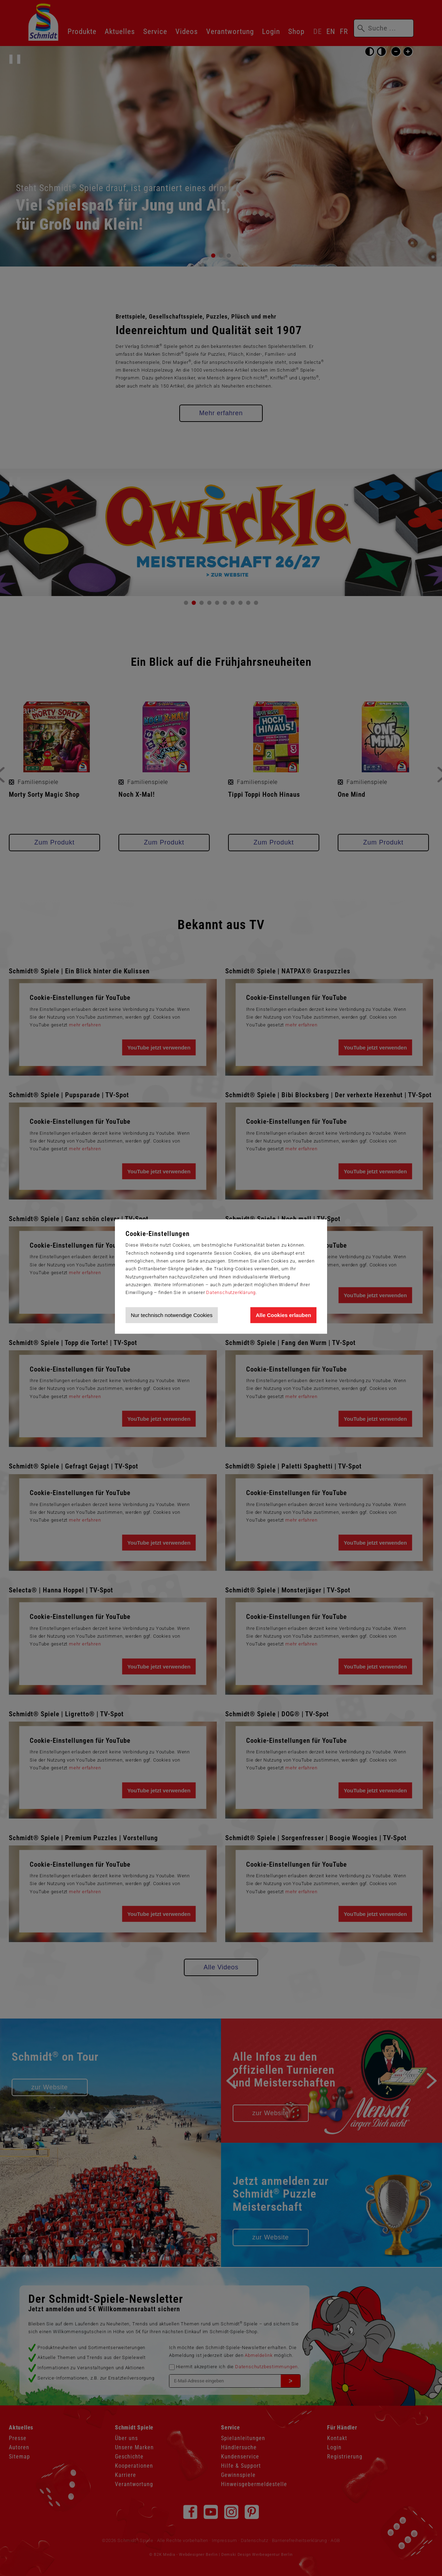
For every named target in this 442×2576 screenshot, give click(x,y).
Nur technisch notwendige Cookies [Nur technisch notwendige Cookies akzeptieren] (172, 1315)
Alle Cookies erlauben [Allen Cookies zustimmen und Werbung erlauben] (283, 1315)
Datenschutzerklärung (231, 1292)
